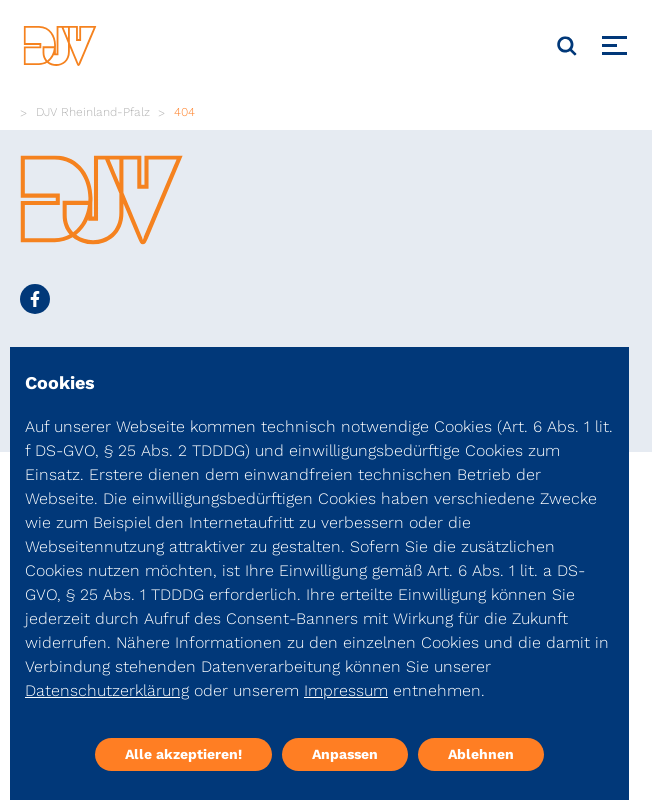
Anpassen (345, 754)
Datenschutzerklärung (107, 690)
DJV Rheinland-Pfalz (93, 112)
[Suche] (567, 46)
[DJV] (60, 45)
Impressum (346, 690)
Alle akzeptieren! (183, 754)
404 (184, 112)
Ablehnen (481, 754)
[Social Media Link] (35, 299)
